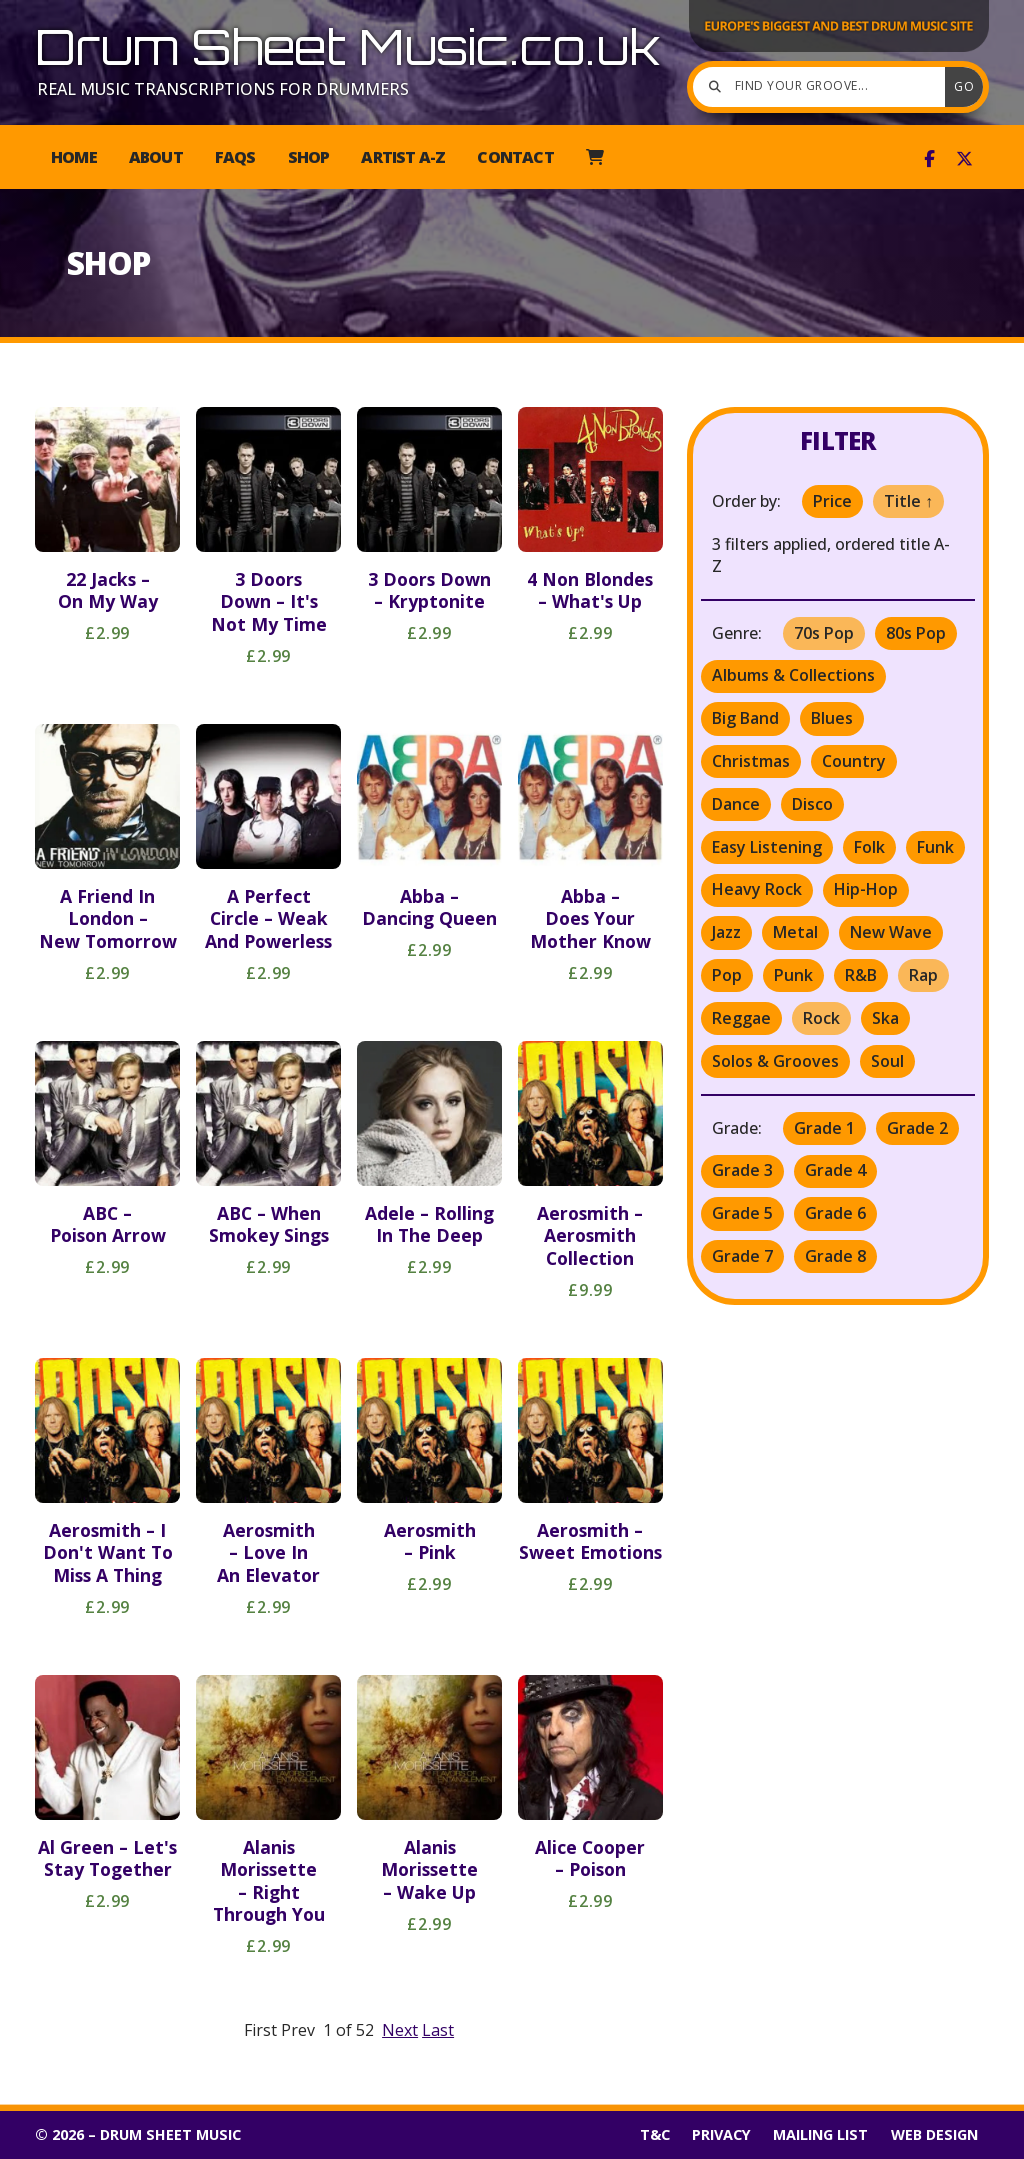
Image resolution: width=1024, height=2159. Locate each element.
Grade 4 (835, 1170)
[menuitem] (594, 157)
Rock (821, 1018)
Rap (923, 975)
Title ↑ (908, 501)
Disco (812, 804)
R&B (861, 975)
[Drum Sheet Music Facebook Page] (929, 159)
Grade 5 (742, 1213)
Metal (795, 932)
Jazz (726, 932)
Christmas (751, 761)
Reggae (741, 1018)
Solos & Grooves (775, 1061)
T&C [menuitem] (655, 2134)
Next (400, 2030)
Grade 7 (742, 1256)
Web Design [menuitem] (934, 2134)
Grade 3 (742, 1170)
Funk (935, 847)
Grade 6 (835, 1213)
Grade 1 (824, 1128)
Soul (887, 1061)
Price (832, 501)
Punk (793, 975)
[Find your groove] (824, 87)
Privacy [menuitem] (721, 2134)
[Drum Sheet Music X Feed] (964, 159)
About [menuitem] (156, 157)
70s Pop (824, 633)
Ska (885, 1018)
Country (854, 761)
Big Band (745, 718)
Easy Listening (767, 847)
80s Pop (916, 633)
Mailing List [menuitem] (820, 2134)
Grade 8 (835, 1256)
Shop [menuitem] (309, 157)
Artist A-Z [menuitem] (403, 157)
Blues (832, 718)
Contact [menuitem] (515, 157)
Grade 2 (917, 1128)
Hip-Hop (866, 889)
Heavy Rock (757, 889)
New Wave (891, 932)
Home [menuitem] (74, 157)
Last (438, 2030)
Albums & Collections (793, 675)
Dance (736, 804)
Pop (727, 975)
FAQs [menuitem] (235, 157)
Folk (869, 847)
